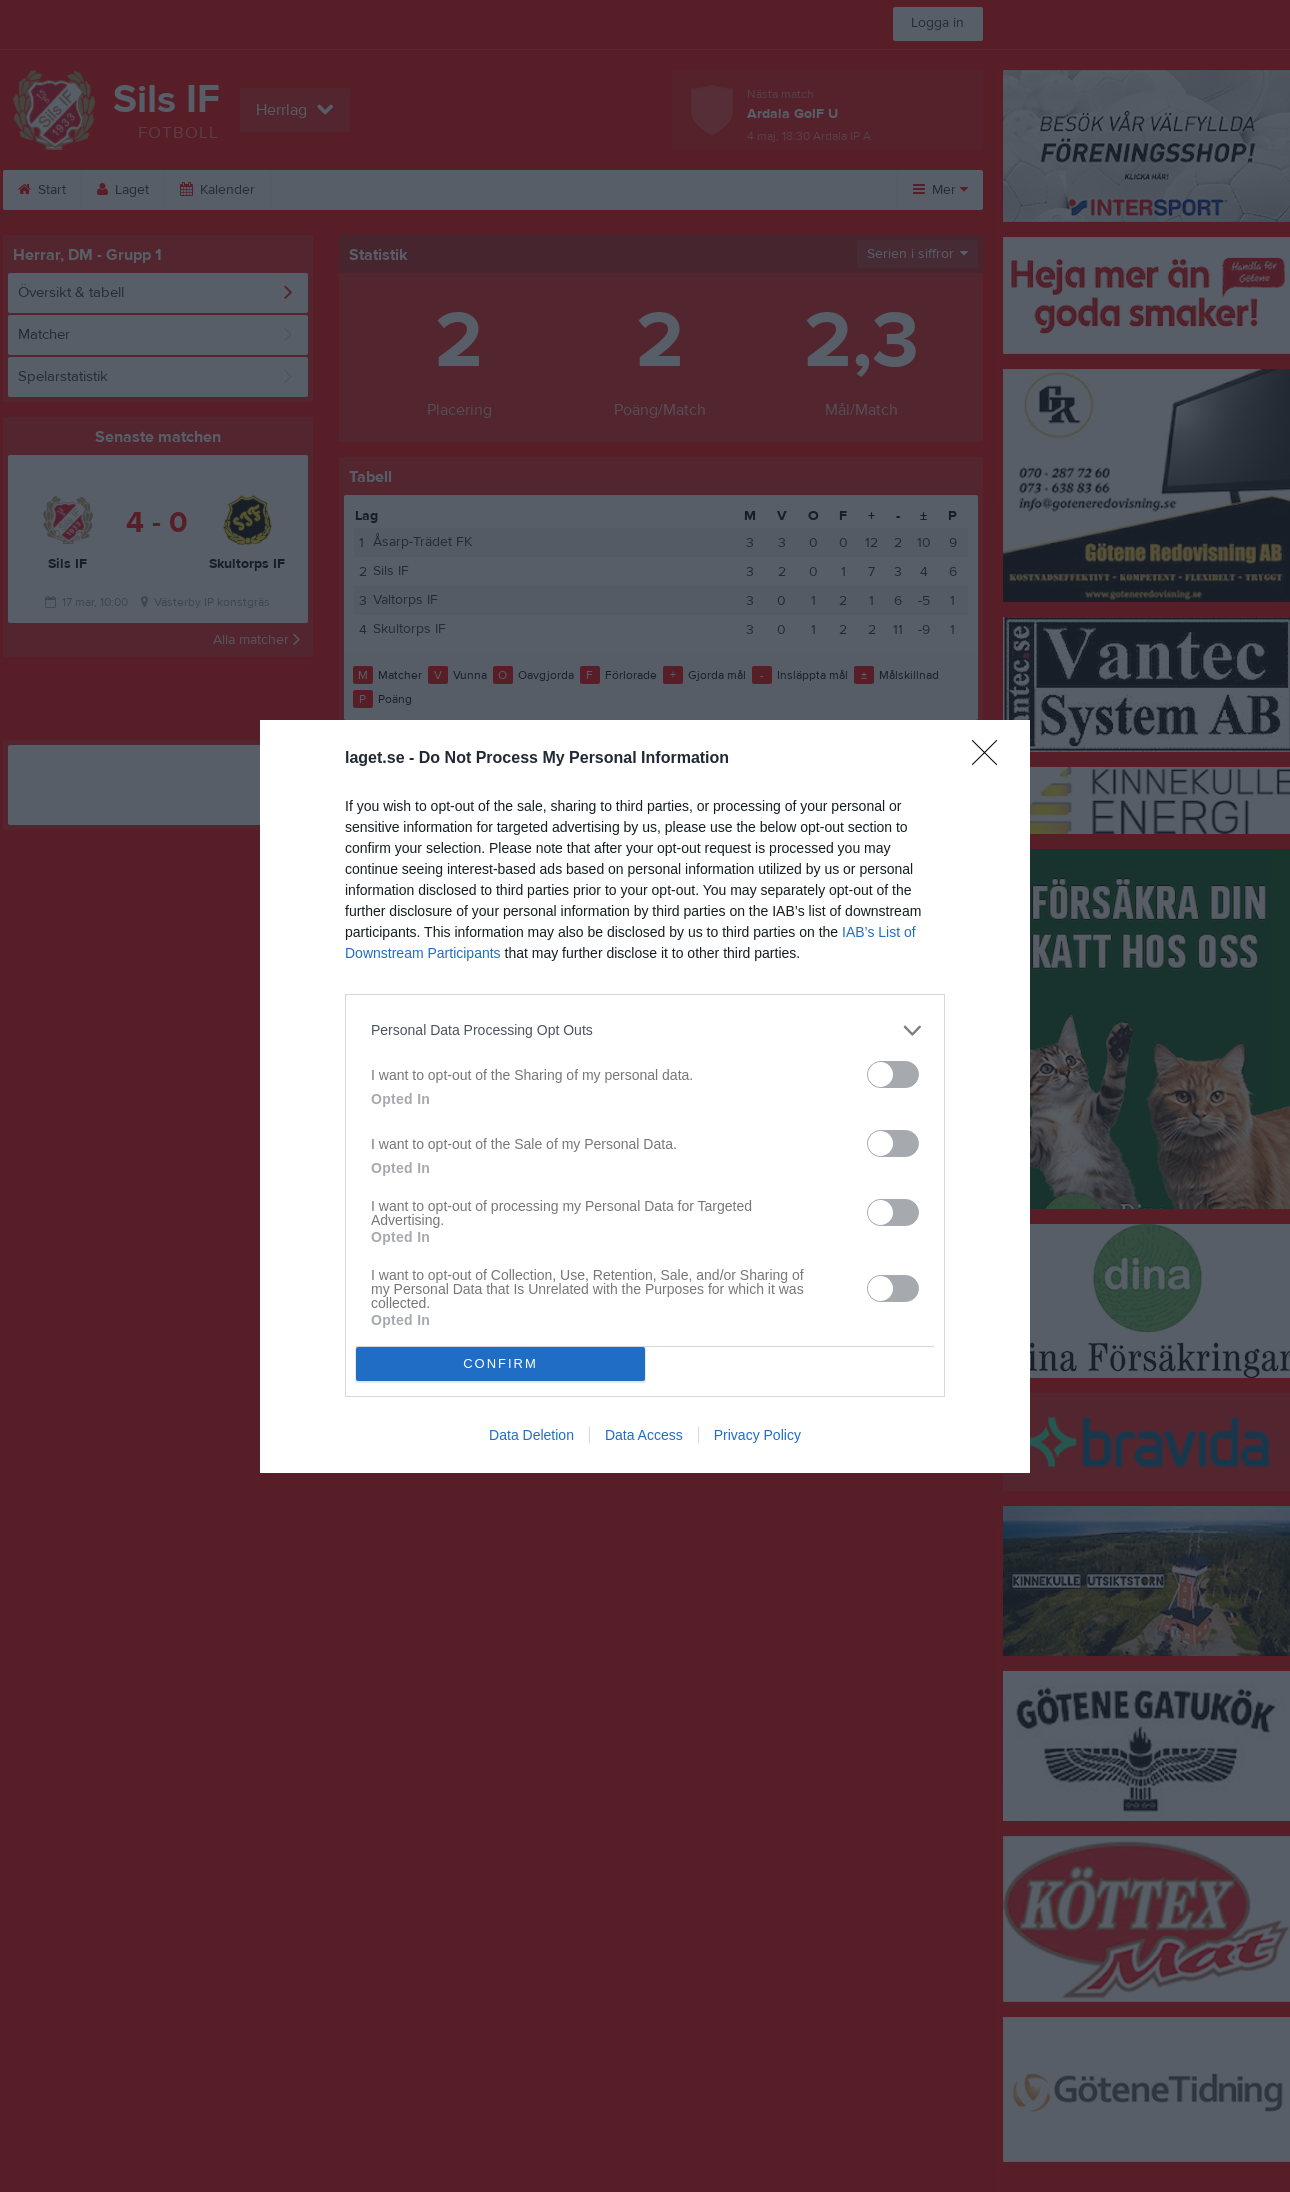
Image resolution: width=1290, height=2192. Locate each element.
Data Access (644, 1435)
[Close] (991, 759)
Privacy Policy (757, 1435)
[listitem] (645, 1030)
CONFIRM (500, 1363)
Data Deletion (531, 1435)
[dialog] (645, 1096)
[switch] (893, 1074)
